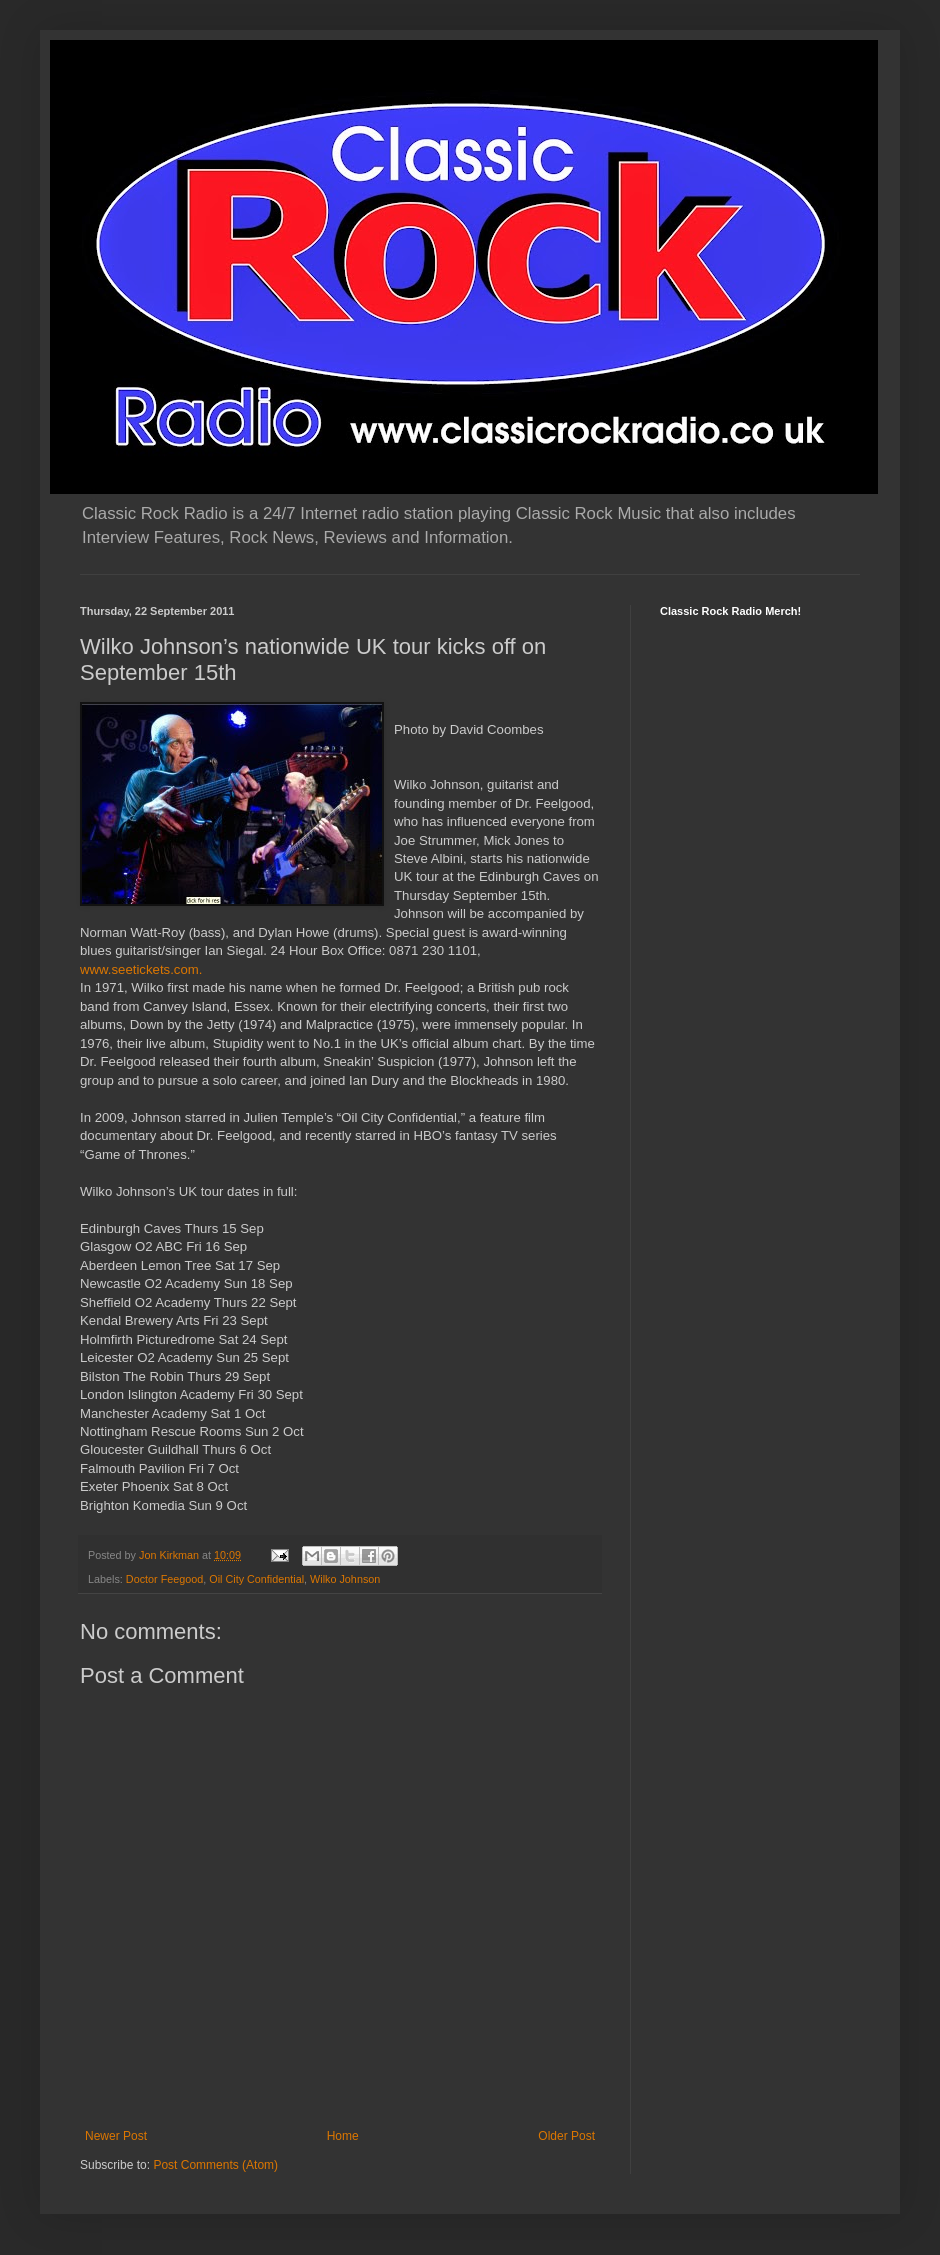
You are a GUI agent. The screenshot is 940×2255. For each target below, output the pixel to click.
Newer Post (116, 2136)
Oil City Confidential (256, 1579)
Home (343, 2136)
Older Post (566, 2136)
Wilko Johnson (345, 1579)
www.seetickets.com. (141, 969)
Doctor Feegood (164, 1579)
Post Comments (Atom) (215, 2165)
